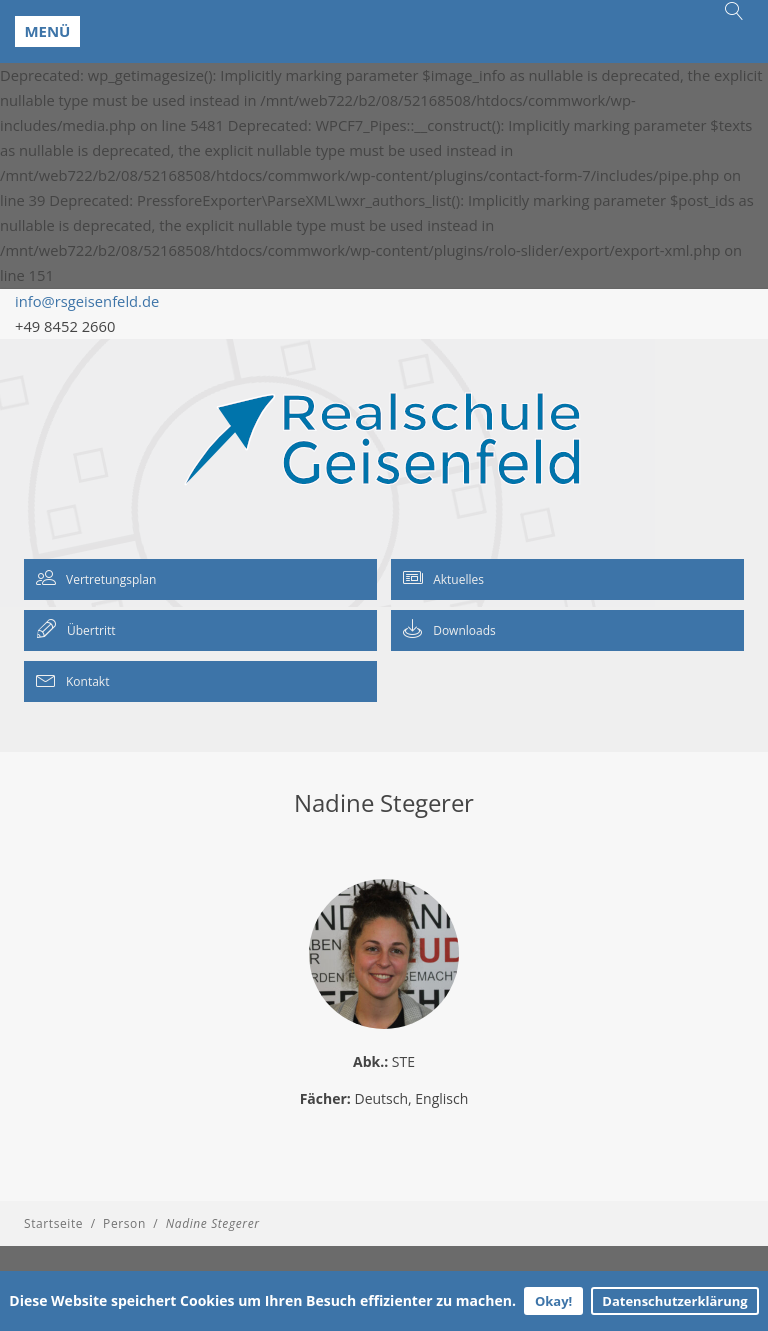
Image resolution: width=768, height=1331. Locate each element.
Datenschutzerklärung (674, 1301)
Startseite (53, 1223)
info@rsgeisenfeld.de (87, 301)
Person (124, 1223)
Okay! (553, 1301)
